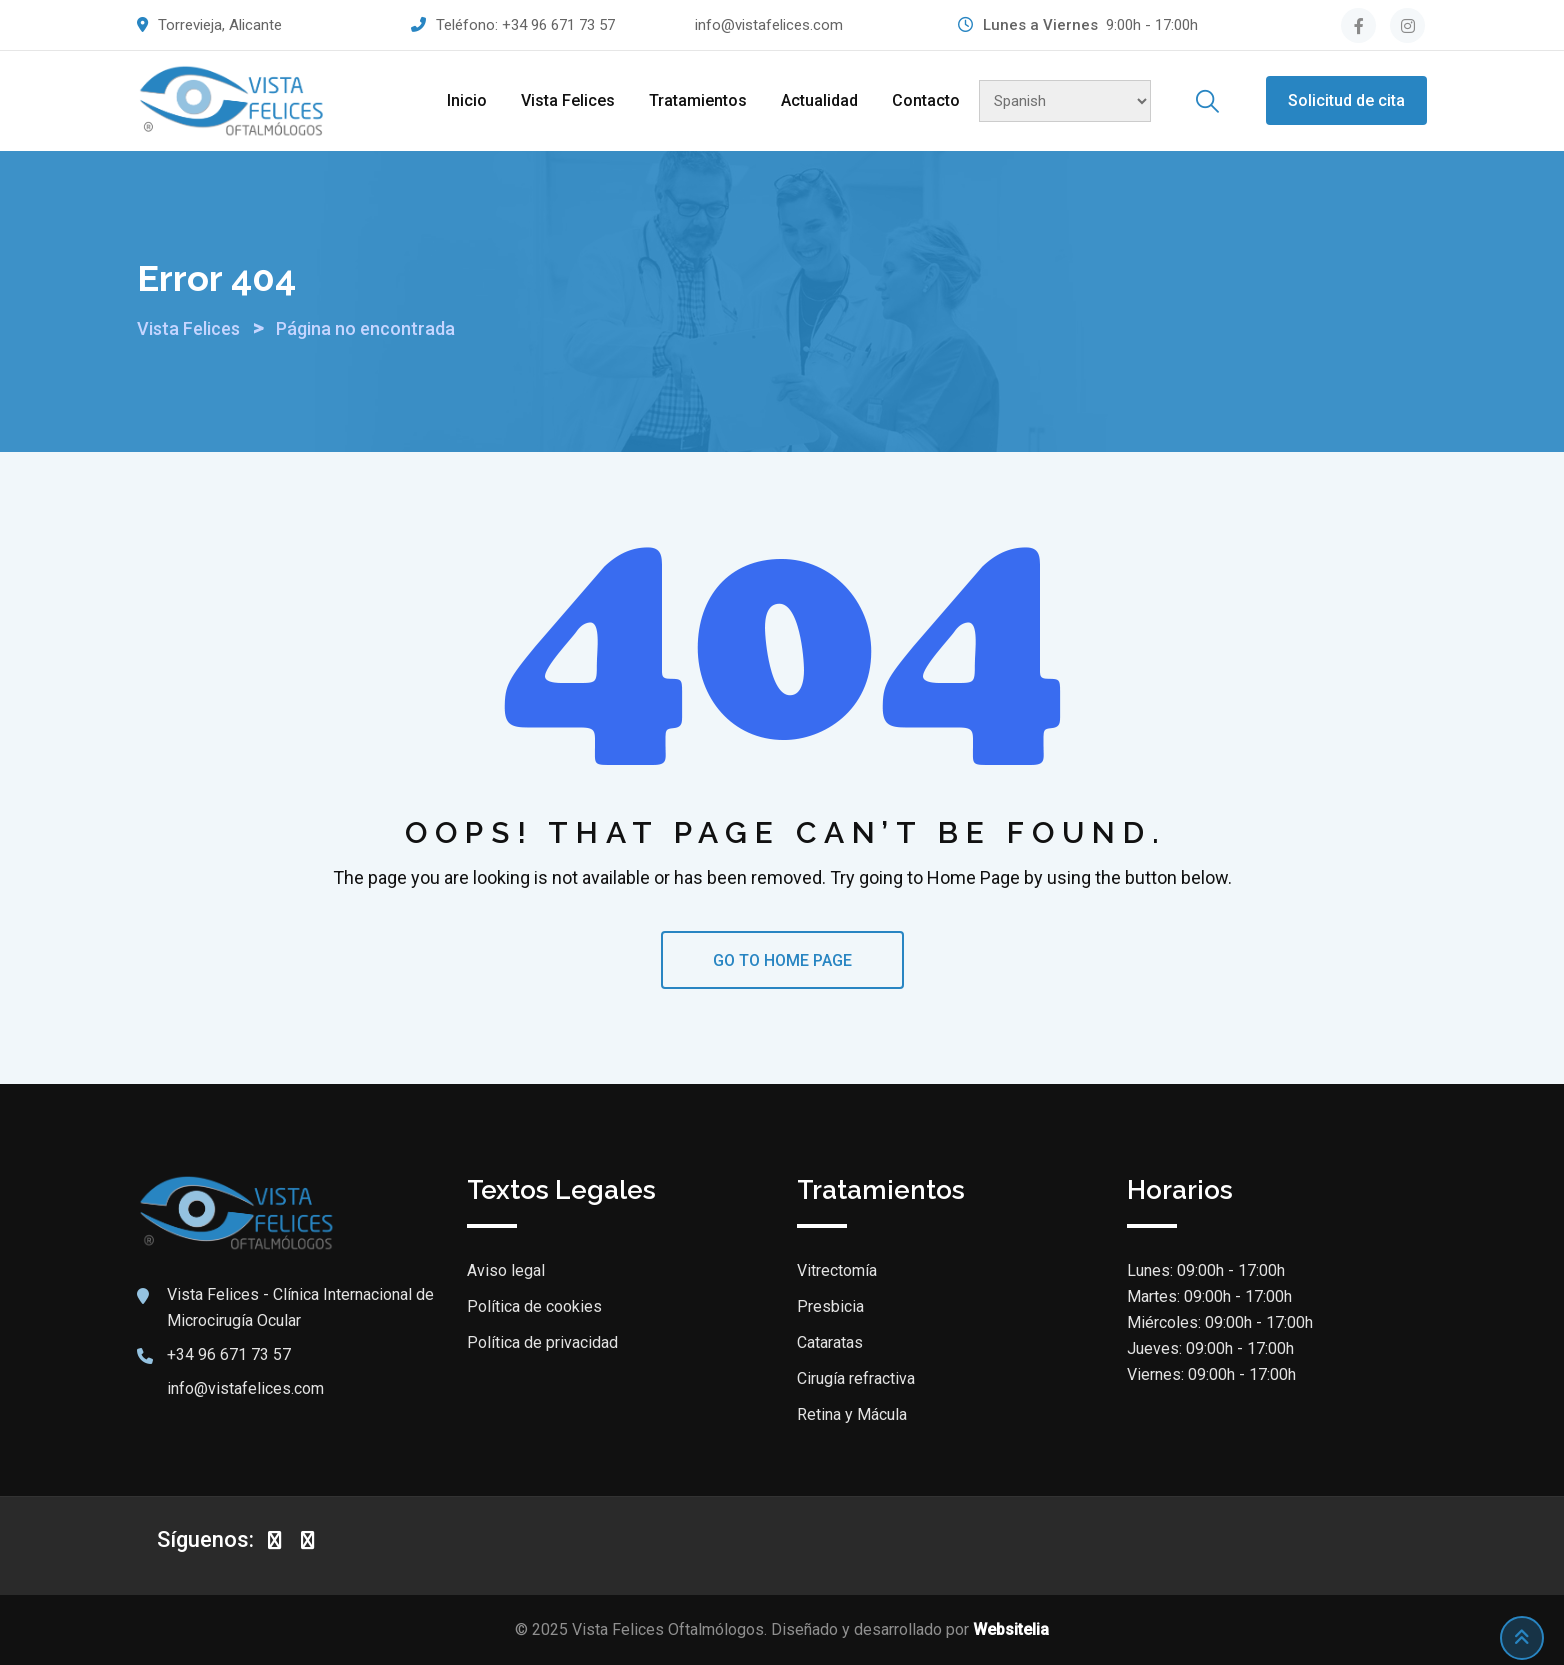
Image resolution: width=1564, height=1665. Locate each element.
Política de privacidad (542, 1342)
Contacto (926, 100)
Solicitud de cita (1346, 100)
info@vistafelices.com (769, 25)
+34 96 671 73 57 (558, 25)
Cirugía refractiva (856, 1378)
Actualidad (819, 100)
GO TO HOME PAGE (782, 960)
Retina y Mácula (852, 1414)
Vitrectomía (837, 1270)
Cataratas (830, 1342)
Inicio (467, 100)
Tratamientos (698, 100)
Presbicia (830, 1306)
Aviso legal (506, 1270)
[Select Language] (1065, 101)
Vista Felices (568, 100)
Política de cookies (534, 1306)
